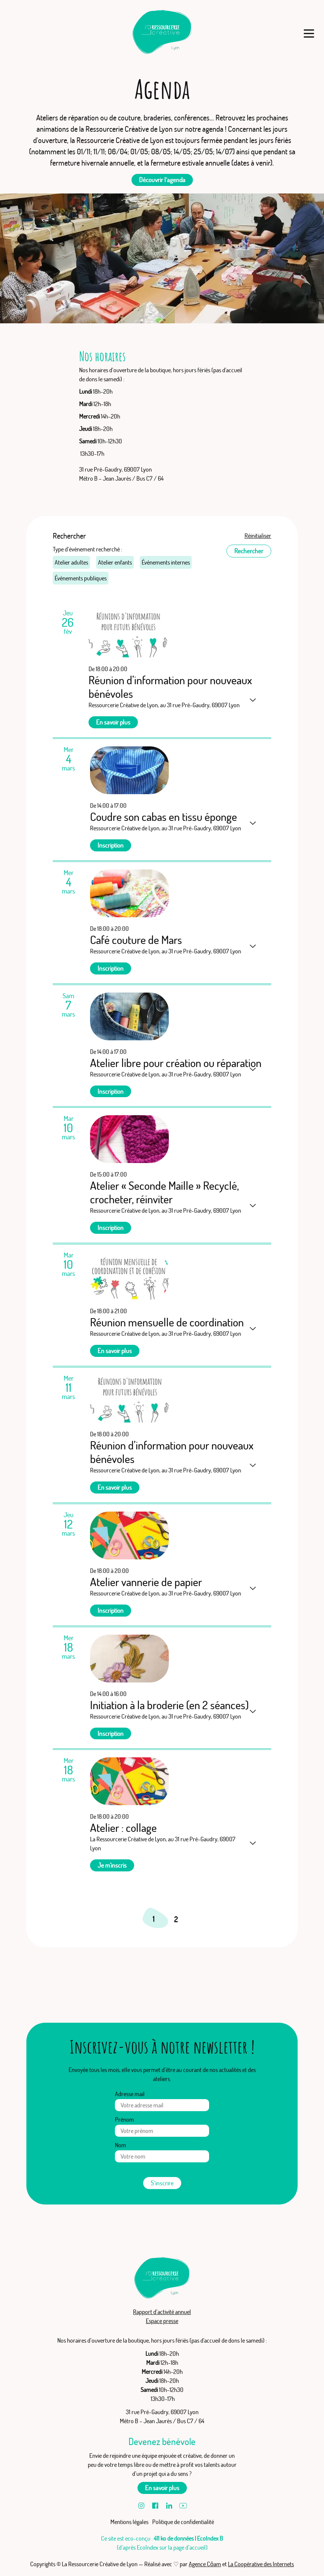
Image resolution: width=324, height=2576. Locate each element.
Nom (120, 2145)
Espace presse (162, 2321)
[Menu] (308, 33)
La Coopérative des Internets (261, 2564)
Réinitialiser (258, 535)
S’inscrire (162, 2183)
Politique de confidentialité (183, 2522)
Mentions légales (129, 2522)
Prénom (124, 2119)
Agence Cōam (205, 2564)
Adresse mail (130, 2094)
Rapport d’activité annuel (162, 2312)
